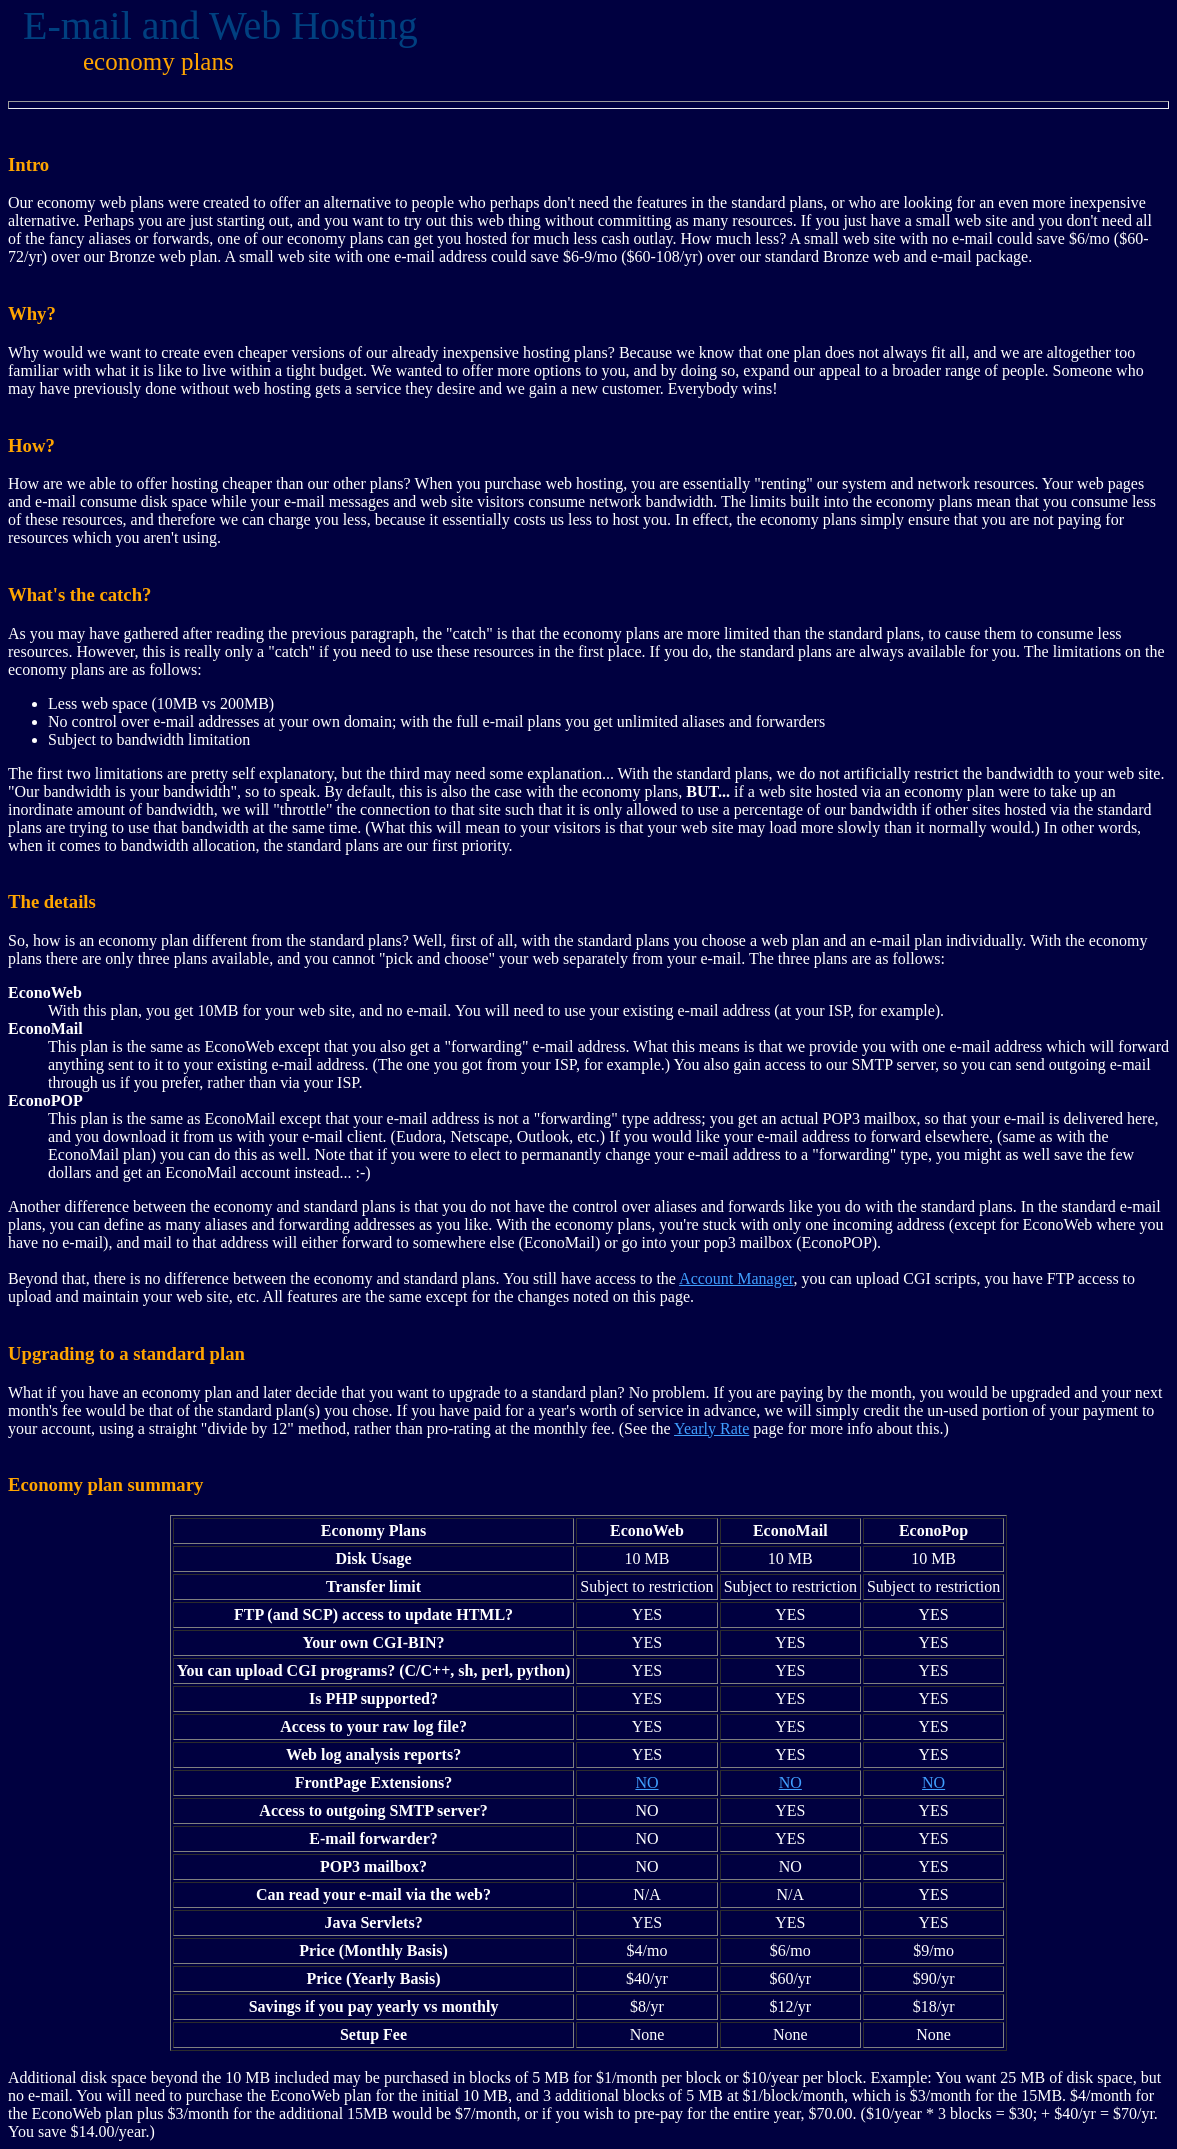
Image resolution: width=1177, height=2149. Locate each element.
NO (646, 1782)
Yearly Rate (711, 1428)
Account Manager (736, 1278)
